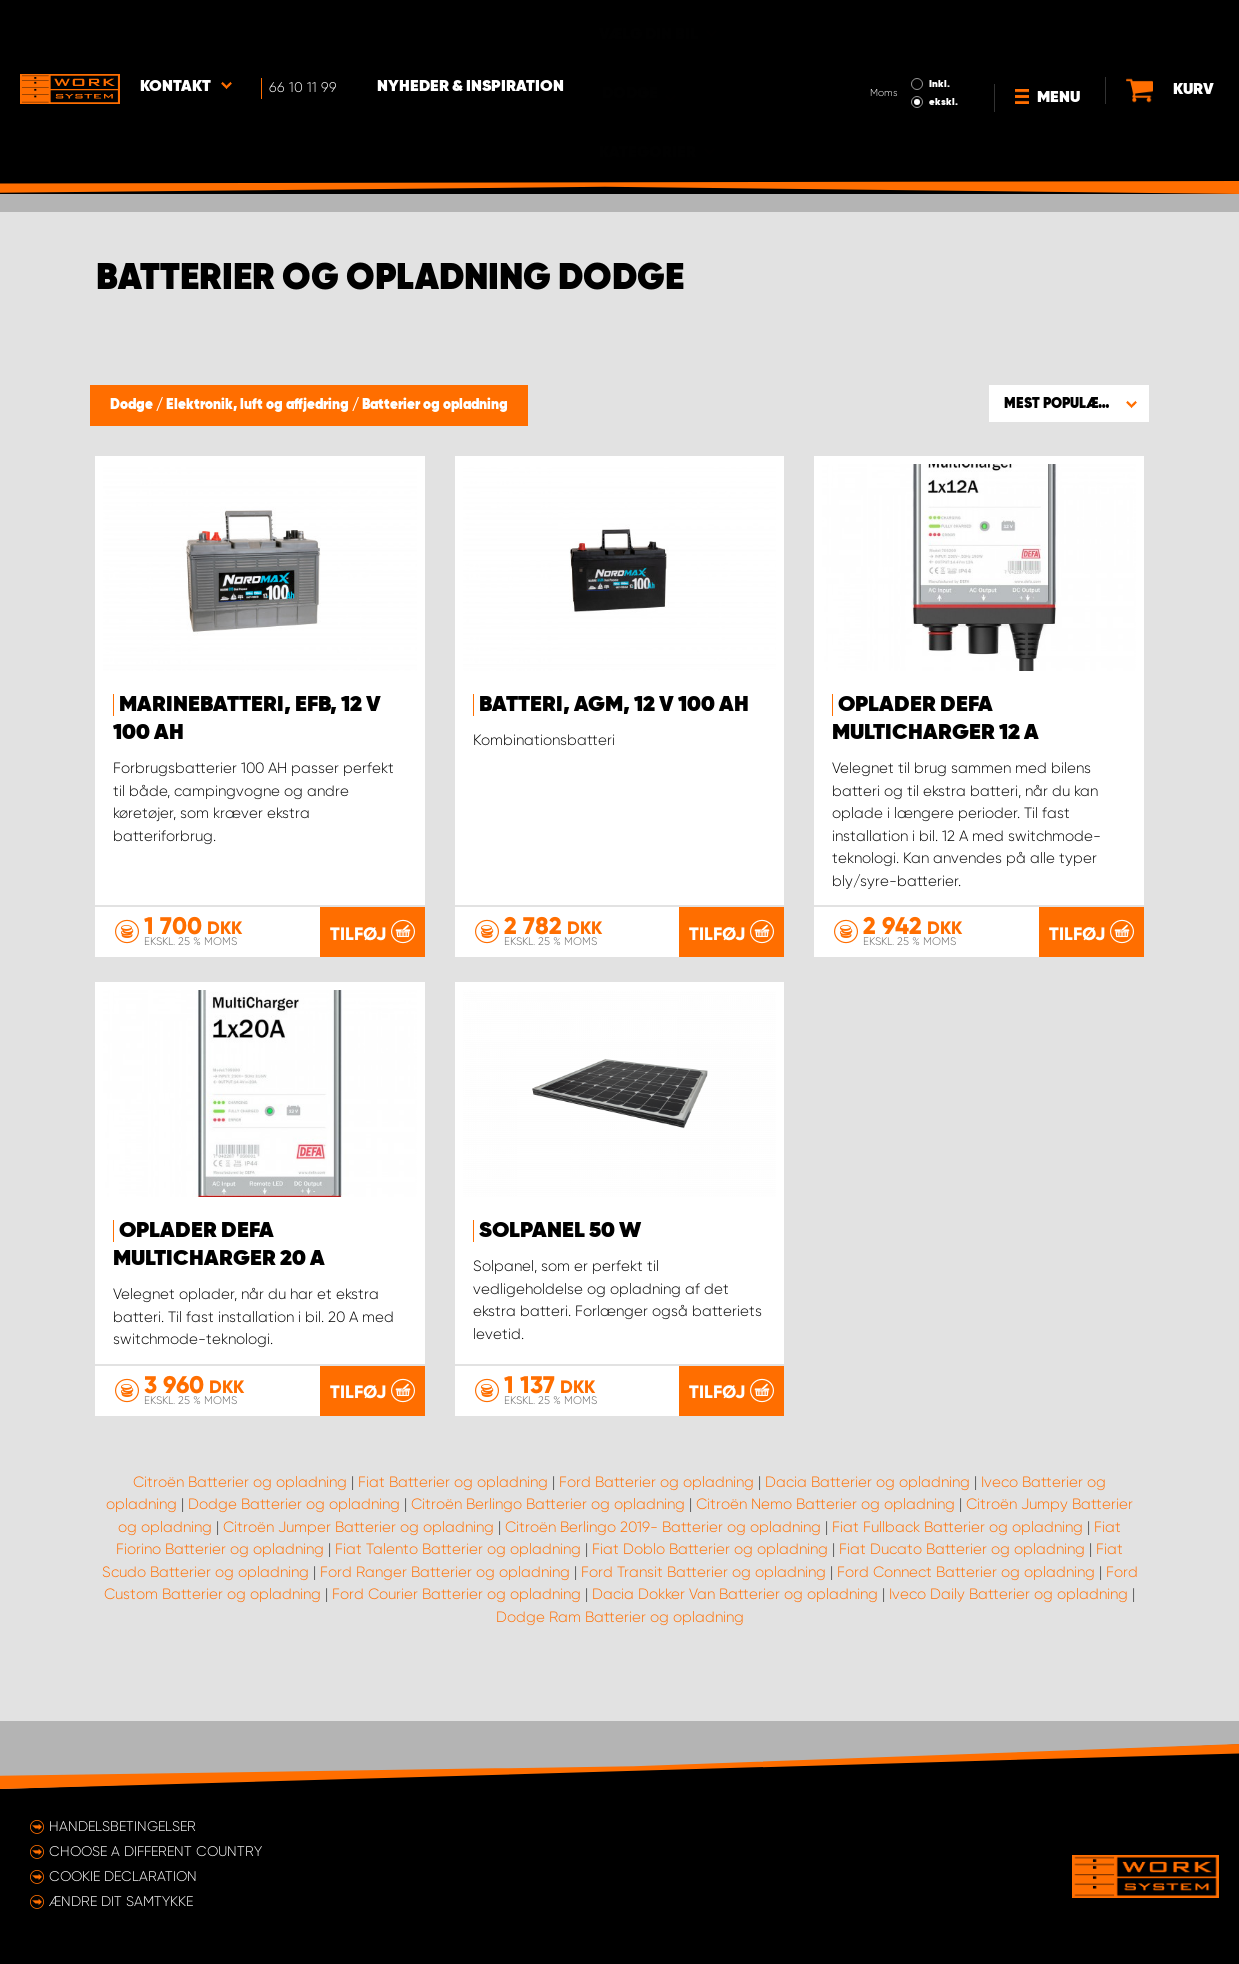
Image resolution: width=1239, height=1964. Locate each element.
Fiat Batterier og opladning (453, 1549)
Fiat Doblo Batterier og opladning (710, 1617)
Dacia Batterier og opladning (867, 1549)
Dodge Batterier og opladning (294, 1572)
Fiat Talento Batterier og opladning (458, 1617)
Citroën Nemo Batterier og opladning (825, 1572)
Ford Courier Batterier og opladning (456, 1662)
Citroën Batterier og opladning (240, 1549)
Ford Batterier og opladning (656, 1549)
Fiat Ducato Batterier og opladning (962, 1617)
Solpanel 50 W (560, 1231)
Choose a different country (155, 1851)
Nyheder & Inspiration (470, 31)
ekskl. (943, 46)
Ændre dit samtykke (121, 1901)
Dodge (133, 405)
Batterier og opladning (435, 405)
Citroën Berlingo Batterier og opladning (548, 1572)
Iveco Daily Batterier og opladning (1008, 1662)
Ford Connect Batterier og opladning (966, 1639)
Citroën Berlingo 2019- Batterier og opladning (663, 1594)
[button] (1069, 403)
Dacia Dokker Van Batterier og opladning (735, 1662)
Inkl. (939, 28)
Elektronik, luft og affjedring (259, 405)
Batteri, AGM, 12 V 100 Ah (614, 705)
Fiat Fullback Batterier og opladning (957, 1594)
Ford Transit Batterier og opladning (703, 1639)
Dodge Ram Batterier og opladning (620, 1684)
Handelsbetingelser (122, 1826)
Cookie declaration (123, 1876)
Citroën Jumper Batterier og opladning (358, 1594)
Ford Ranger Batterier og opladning (445, 1639)
